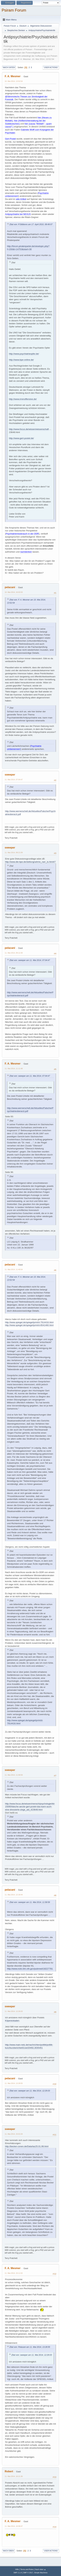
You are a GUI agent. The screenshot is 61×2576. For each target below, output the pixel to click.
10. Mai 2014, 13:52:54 (14, 81)
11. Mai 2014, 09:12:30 (14, 953)
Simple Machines (40, 2573)
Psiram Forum (14, 10)
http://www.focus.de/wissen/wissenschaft (29, 429)
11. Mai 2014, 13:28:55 (14, 2083)
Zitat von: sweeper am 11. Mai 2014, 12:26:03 (29, 2091)
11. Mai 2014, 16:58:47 (14, 2526)
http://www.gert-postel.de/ (21, 438)
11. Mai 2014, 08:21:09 (14, 852)
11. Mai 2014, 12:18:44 (14, 1895)
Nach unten (9, 67)
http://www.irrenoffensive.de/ (23, 399)
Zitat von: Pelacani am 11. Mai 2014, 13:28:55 (29, 2347)
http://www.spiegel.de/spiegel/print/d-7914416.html (29, 1322)
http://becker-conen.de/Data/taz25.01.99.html (26, 2146)
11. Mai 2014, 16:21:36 (14, 2476)
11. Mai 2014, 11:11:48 (14, 1068)
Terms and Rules (27, 2569)
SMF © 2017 (28, 2573)
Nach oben (8, 2551)
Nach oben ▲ (40, 2569)
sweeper (10, 774)
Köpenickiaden (12, 2020)
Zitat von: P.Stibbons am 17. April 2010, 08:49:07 (31, 224)
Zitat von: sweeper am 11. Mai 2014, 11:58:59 (29, 1902)
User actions (51, 67)
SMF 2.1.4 (18, 2573)
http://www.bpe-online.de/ (21, 360)
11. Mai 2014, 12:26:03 (14, 2011)
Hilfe (17, 2569)
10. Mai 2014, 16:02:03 (14, 592)
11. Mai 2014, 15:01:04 (14, 2134)
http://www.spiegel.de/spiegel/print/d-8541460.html (29, 1325)
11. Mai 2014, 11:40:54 (14, 1269)
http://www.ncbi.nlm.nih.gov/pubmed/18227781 (30, 1968)
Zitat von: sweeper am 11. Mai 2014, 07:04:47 (29, 960)
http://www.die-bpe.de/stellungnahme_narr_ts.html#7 (30, 862)
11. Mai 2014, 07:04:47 (14, 780)
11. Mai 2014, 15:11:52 (14, 2273)
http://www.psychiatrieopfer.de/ (24, 354)
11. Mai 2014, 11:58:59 (14, 1775)
